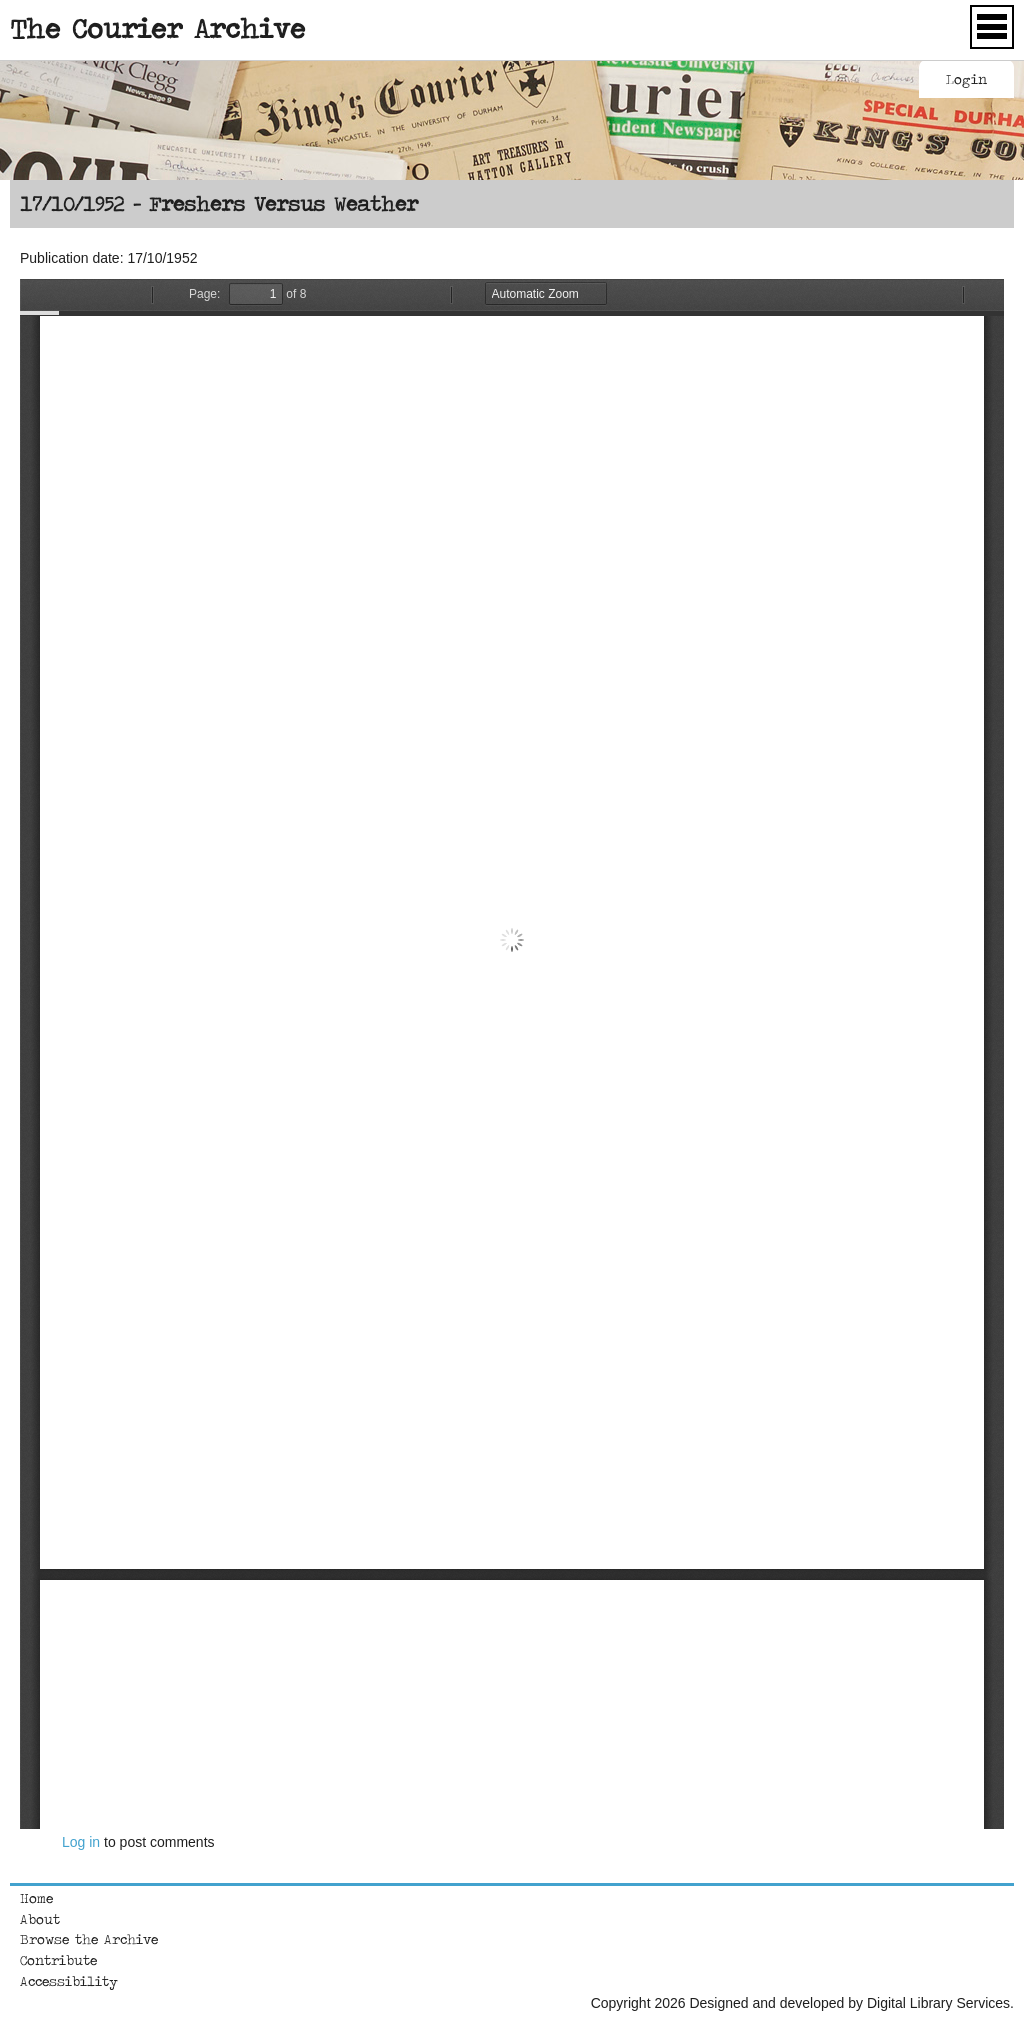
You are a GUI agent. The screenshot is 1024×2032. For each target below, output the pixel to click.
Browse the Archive (89, 1939)
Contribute (58, 1960)
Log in (81, 1842)
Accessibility (69, 1981)
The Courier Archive (157, 28)
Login (966, 79)
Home (36, 1898)
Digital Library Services (938, 2003)
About (40, 1919)
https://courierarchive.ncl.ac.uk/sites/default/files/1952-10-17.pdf (512, 1054)
